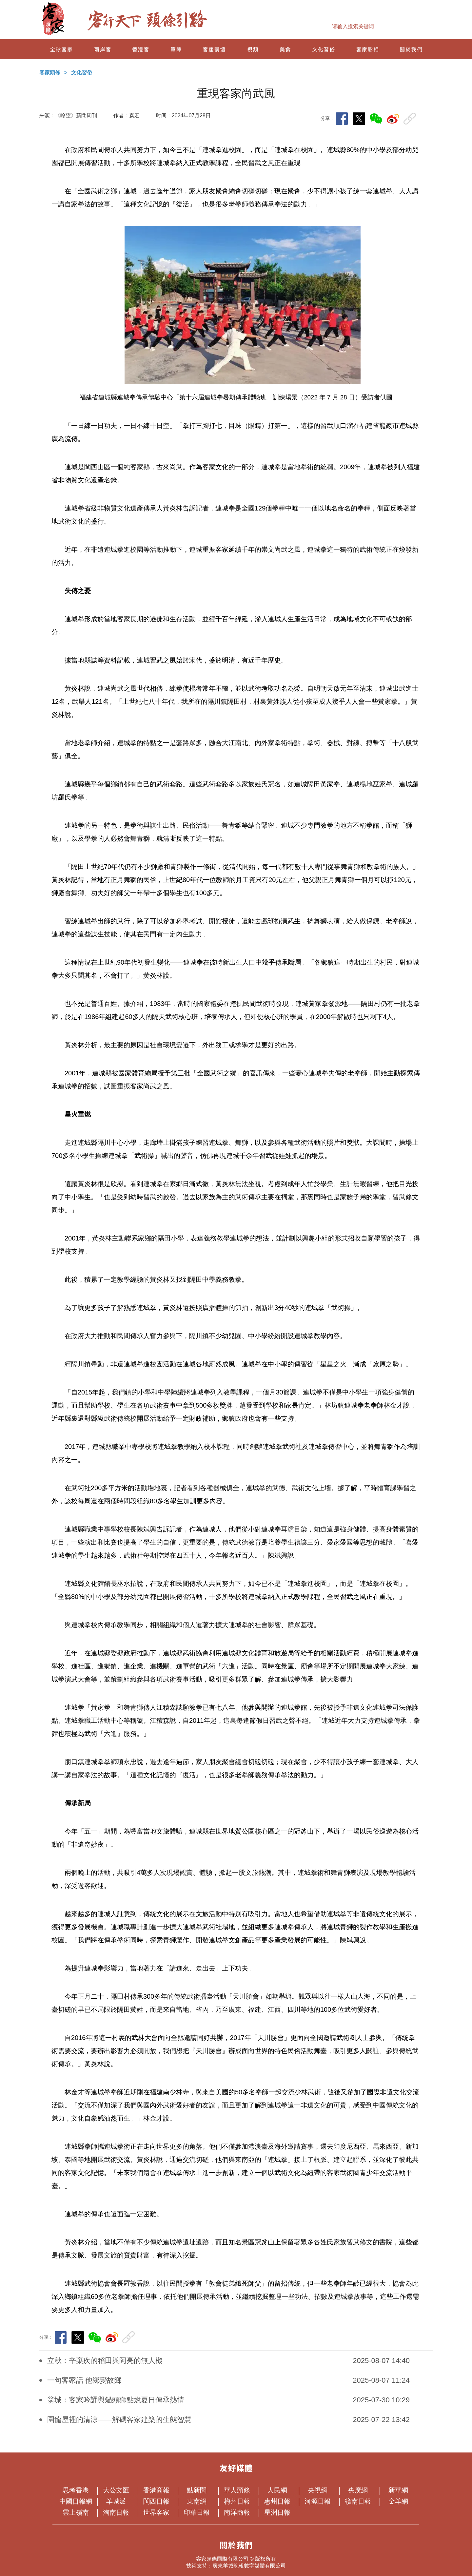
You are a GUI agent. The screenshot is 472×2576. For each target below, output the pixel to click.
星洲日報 (277, 2512)
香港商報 (158, 2490)
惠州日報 (279, 2501)
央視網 (321, 2490)
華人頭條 (239, 2490)
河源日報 (319, 2501)
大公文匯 (118, 2490)
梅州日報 (239, 2501)
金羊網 (401, 2501)
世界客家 (158, 2512)
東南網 (200, 2501)
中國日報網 (75, 2501)
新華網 (401, 2490)
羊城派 (119, 2501)
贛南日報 (360, 2501)
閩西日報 (158, 2501)
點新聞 (200, 2490)
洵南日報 (118, 2512)
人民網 (280, 2490)
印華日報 (198, 2512)
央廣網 (361, 2490)
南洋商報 (239, 2512)
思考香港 (77, 2490)
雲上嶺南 (77, 2512)
